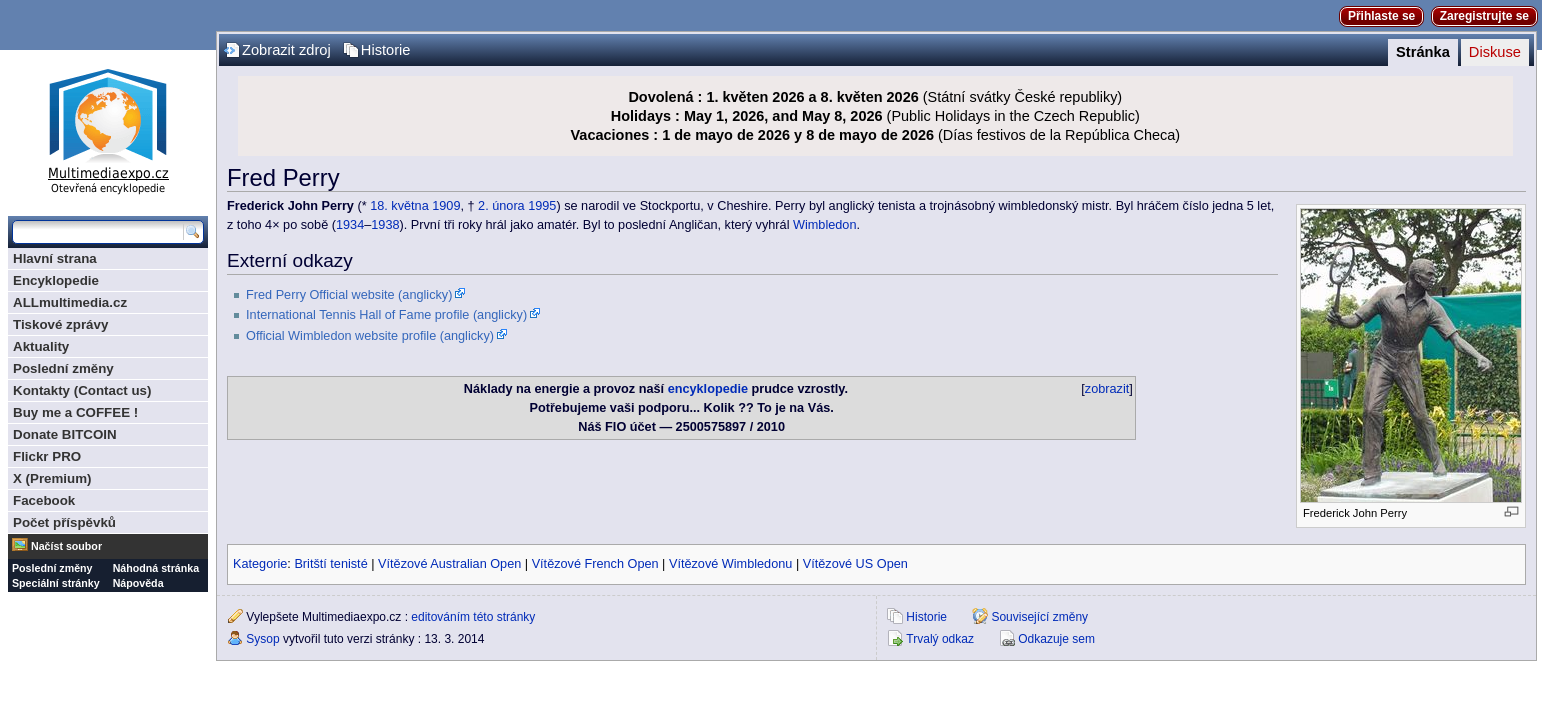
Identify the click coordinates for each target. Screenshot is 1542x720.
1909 (446, 206)
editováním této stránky (473, 617)
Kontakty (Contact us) (82, 390)
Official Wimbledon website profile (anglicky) (370, 336)
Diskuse (1495, 52)
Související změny (1039, 617)
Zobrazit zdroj (286, 50)
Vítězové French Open (595, 564)
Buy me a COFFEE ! (75, 412)
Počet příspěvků (64, 522)
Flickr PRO (47, 456)
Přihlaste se (1381, 16)
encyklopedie (708, 389)
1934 (350, 225)
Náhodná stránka (156, 568)
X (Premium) (52, 478)
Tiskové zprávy (60, 324)
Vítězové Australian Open (449, 564)
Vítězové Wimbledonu (730, 564)
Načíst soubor (66, 546)
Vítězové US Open (855, 564)
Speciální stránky (56, 583)
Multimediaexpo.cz (108, 128)
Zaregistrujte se (1484, 16)
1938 (385, 225)
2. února (501, 206)
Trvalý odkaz (940, 639)
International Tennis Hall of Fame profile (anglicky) (386, 315)
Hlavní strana (55, 258)
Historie (386, 50)
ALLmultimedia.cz (70, 302)
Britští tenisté (330, 564)
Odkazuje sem (1056, 639)
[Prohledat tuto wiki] (98, 232)
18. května (399, 206)
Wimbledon (824, 225)
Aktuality (41, 346)
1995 (542, 206)
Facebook (44, 500)
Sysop (262, 639)
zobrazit (1107, 389)
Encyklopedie (56, 280)
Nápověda (138, 583)
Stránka (1423, 52)
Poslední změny (63, 368)
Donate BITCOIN (65, 434)
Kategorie (260, 564)
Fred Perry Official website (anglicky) (349, 295)
